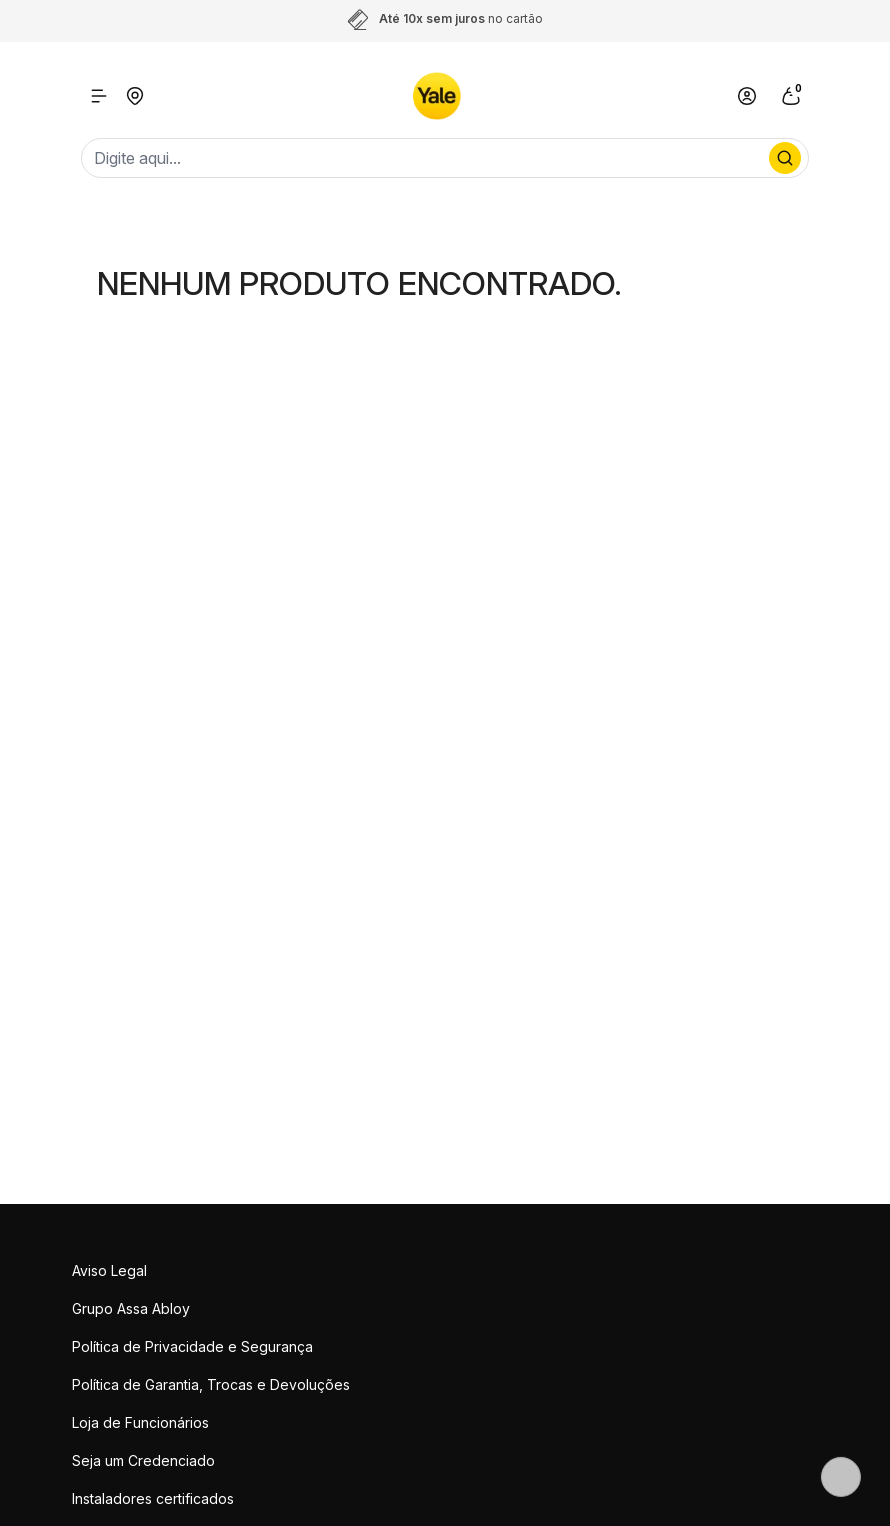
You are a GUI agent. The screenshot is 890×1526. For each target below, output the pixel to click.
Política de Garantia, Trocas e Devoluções (211, 1384)
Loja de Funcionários (140, 1422)
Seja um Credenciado (143, 1460)
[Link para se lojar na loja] (747, 96)
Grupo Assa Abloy (131, 1308)
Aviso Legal (109, 1270)
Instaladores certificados (153, 1498)
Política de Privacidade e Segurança (192, 1346)
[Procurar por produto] (785, 158)
